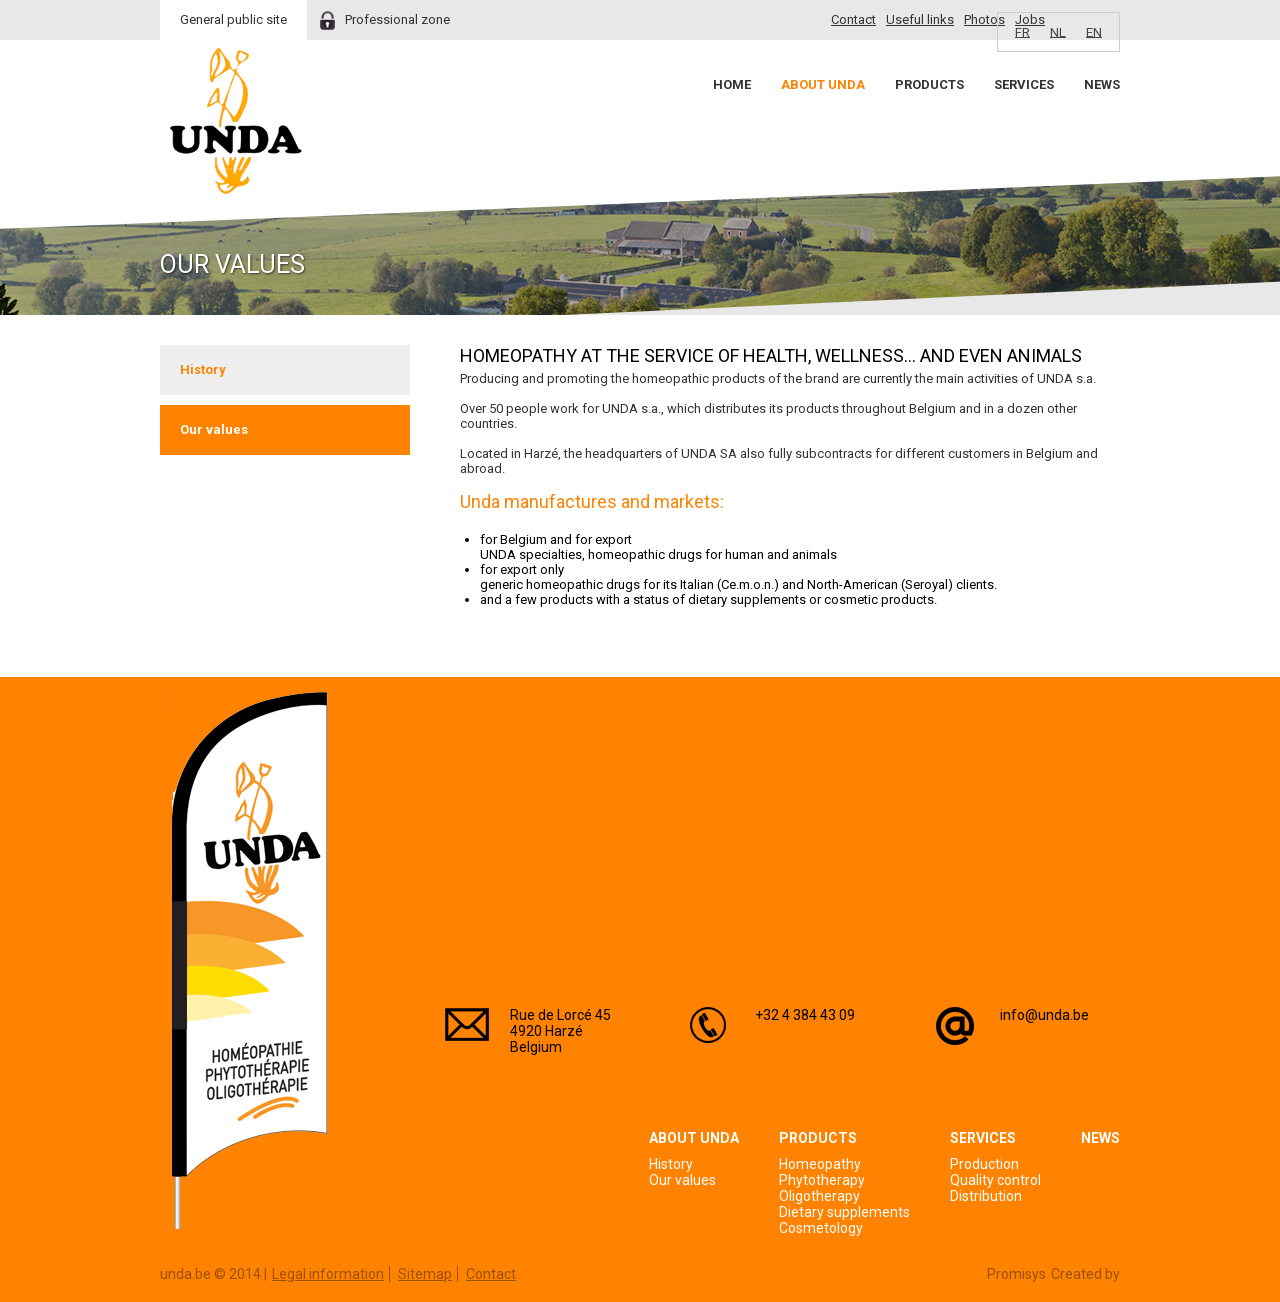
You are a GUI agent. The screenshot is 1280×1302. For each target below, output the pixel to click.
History (203, 369)
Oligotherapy (819, 1196)
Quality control (995, 1180)
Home (732, 84)
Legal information (328, 1274)
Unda (236, 121)
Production (984, 1164)
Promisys (1016, 1274)
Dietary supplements (844, 1212)
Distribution (986, 1196)
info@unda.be (1044, 1015)
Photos (984, 19)
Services (1024, 84)
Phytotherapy (822, 1180)
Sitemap (425, 1274)
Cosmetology (821, 1228)
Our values (214, 429)
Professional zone (397, 19)
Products (929, 84)
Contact (853, 19)
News (1102, 84)
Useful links (920, 19)
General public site (233, 19)
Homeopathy (820, 1164)
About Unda (823, 84)
